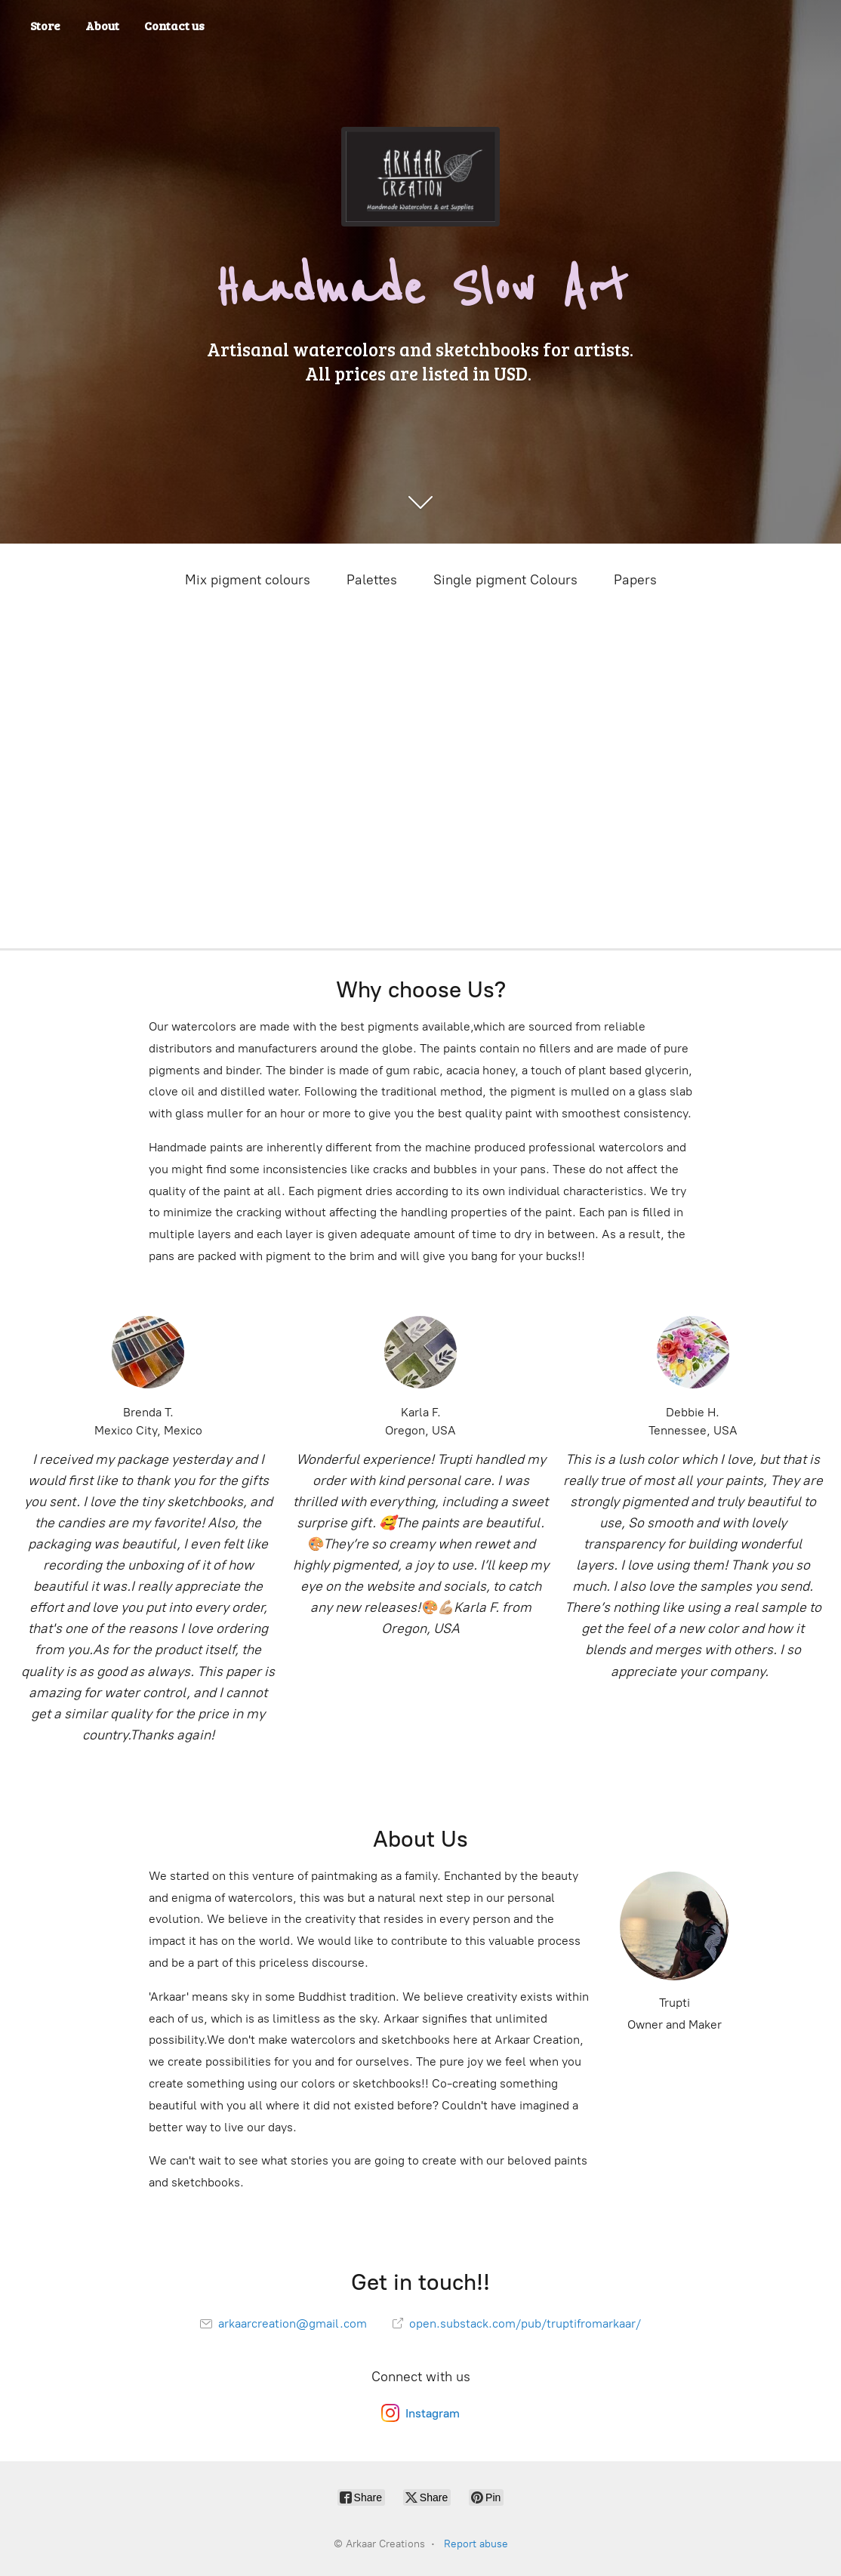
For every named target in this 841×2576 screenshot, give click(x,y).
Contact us (174, 25)
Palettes (372, 580)
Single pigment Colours (505, 580)
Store (45, 25)
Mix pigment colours (247, 580)
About (102, 25)
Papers (635, 580)
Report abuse (476, 2543)
